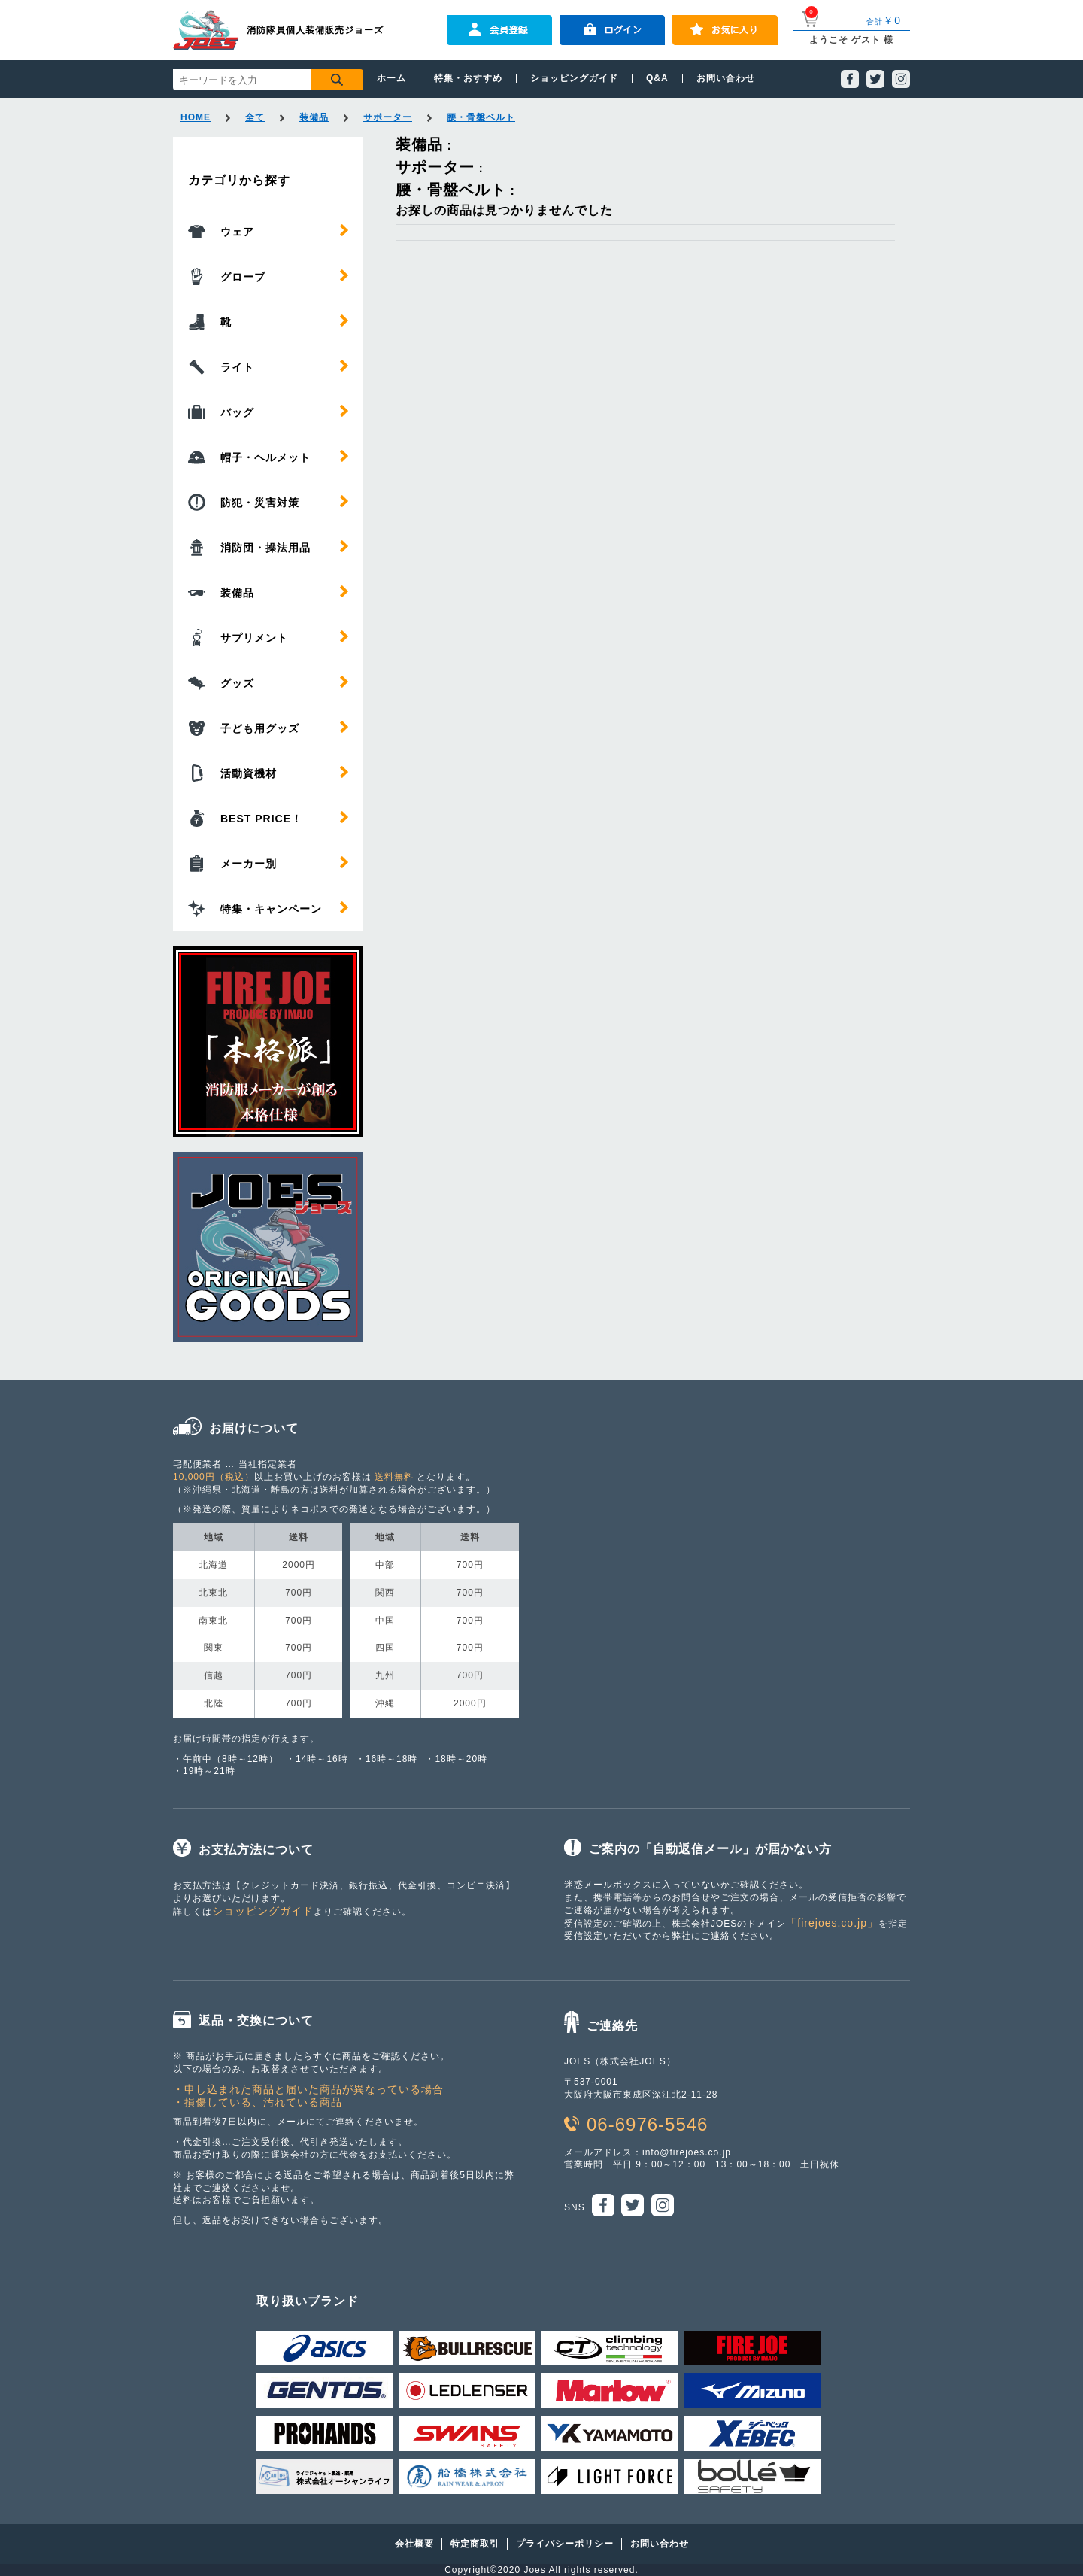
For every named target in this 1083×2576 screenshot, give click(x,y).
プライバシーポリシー (565, 2543)
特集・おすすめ (468, 78)
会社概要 (414, 2543)
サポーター (387, 117)
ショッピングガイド (574, 78)
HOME (195, 117)
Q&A (657, 78)
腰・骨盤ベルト (481, 117)
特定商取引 (474, 2543)
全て (255, 117)
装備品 (314, 117)
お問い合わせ (725, 78)
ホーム (391, 78)
